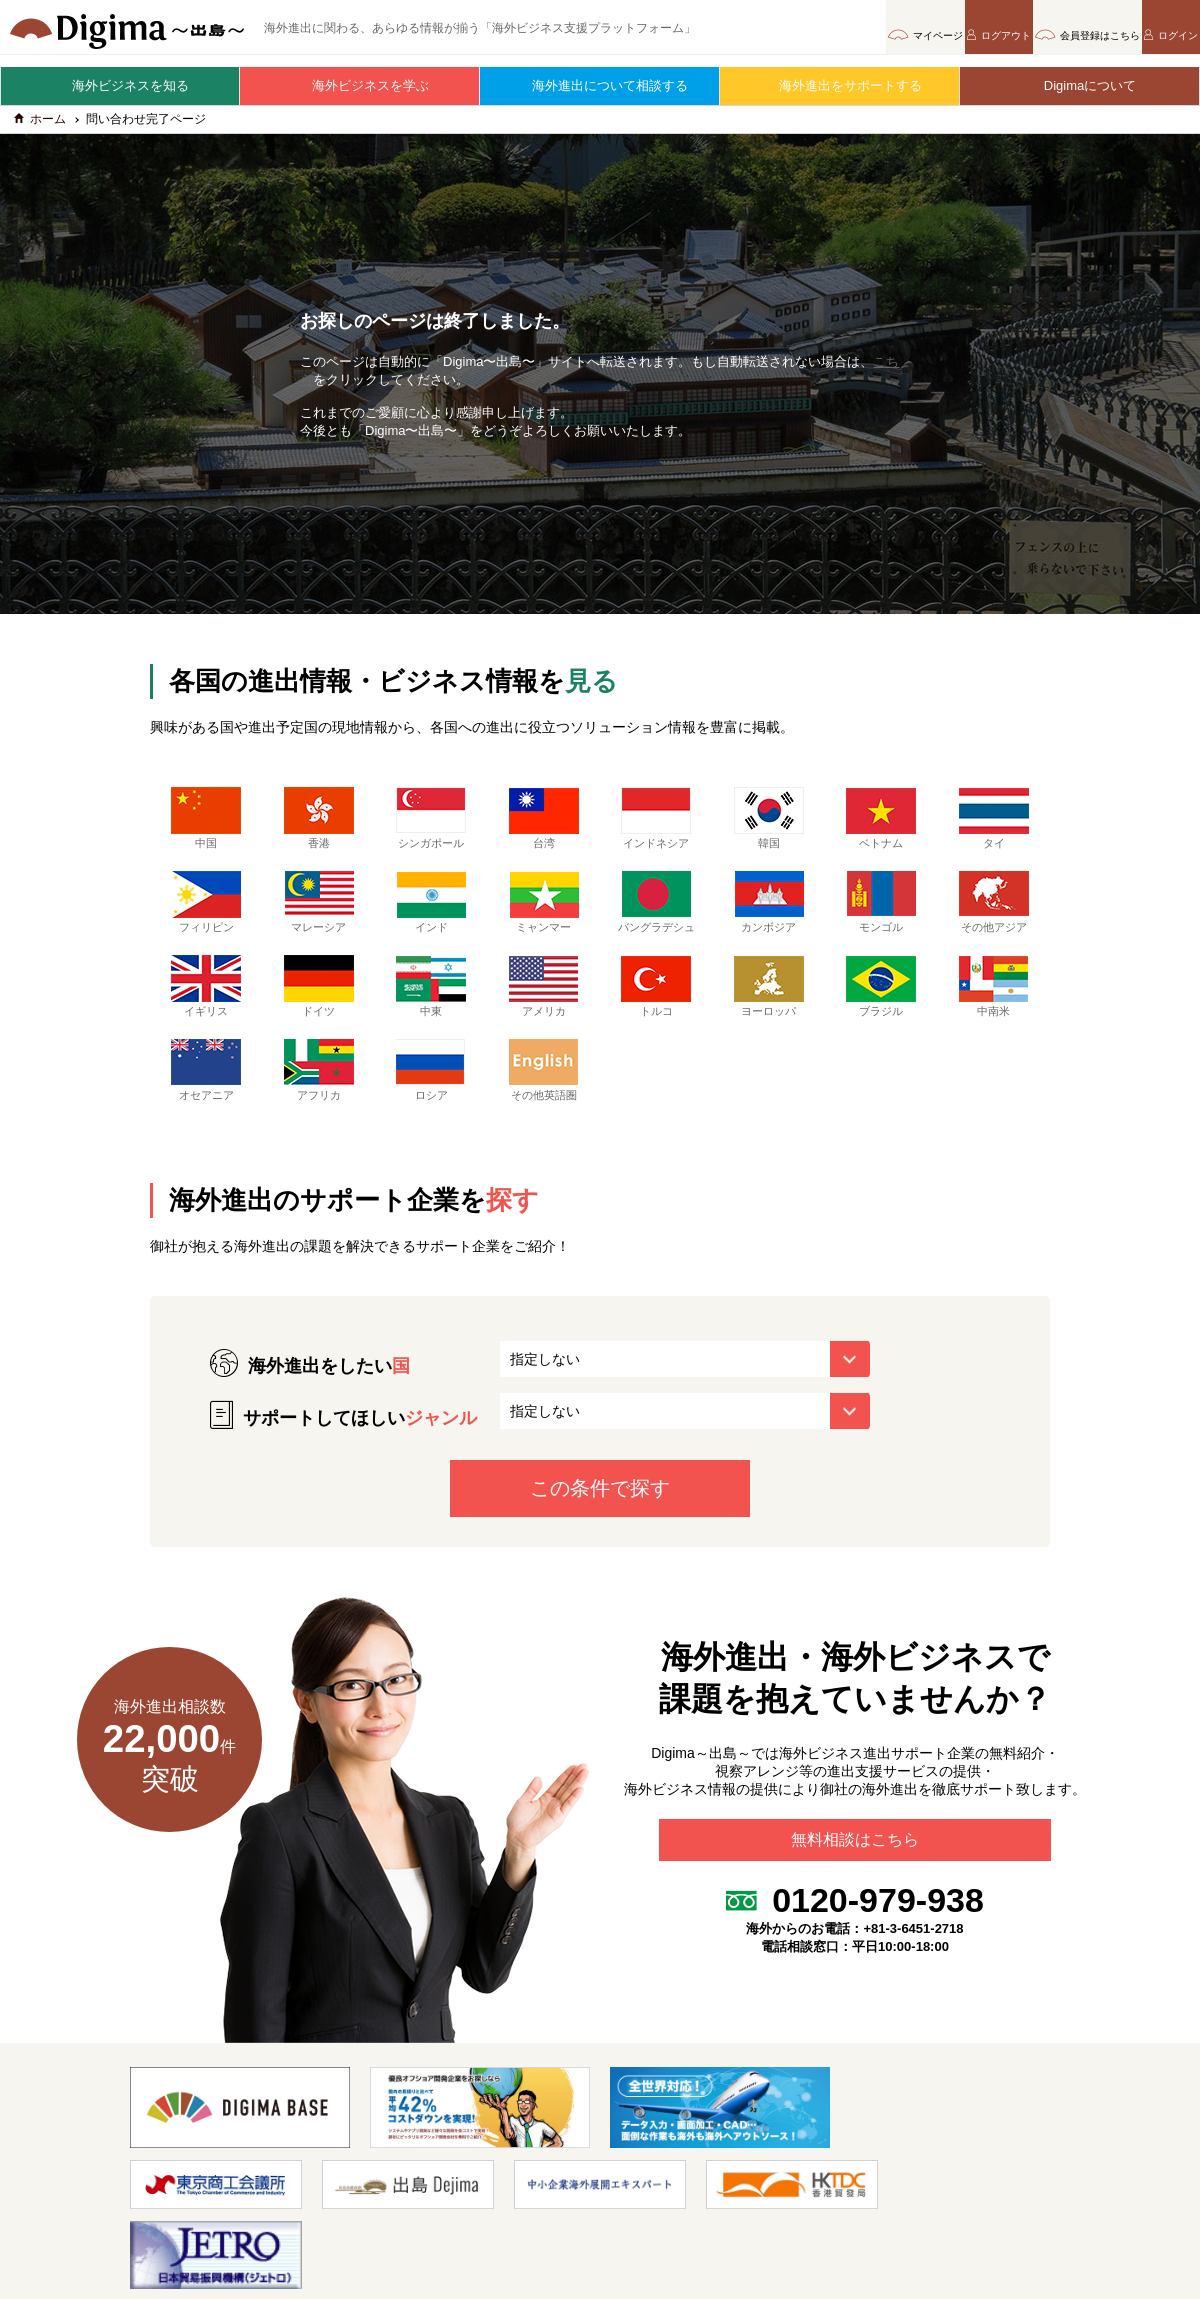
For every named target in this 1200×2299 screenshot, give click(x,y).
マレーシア (319, 911)
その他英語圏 (544, 1094)
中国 (206, 827)
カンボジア (769, 911)
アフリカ (319, 1094)
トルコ (656, 1010)
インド (431, 911)
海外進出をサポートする (840, 85)
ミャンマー (544, 911)
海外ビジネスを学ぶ (360, 85)
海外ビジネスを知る (120, 85)
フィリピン (206, 911)
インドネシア (656, 827)
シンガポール (431, 827)
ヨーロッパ (769, 1010)
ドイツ (319, 1010)
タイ (994, 827)
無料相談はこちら (855, 1872)
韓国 (769, 827)
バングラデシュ (656, 918)
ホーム (40, 128)
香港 (319, 827)
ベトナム (881, 827)
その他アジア (994, 911)
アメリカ (544, 1010)
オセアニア (206, 1094)
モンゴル (881, 911)
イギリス (206, 1010)
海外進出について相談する (600, 85)
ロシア (431, 1094)
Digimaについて (1080, 85)
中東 (431, 1010)
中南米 (994, 1010)
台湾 (544, 827)
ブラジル (881, 1010)
